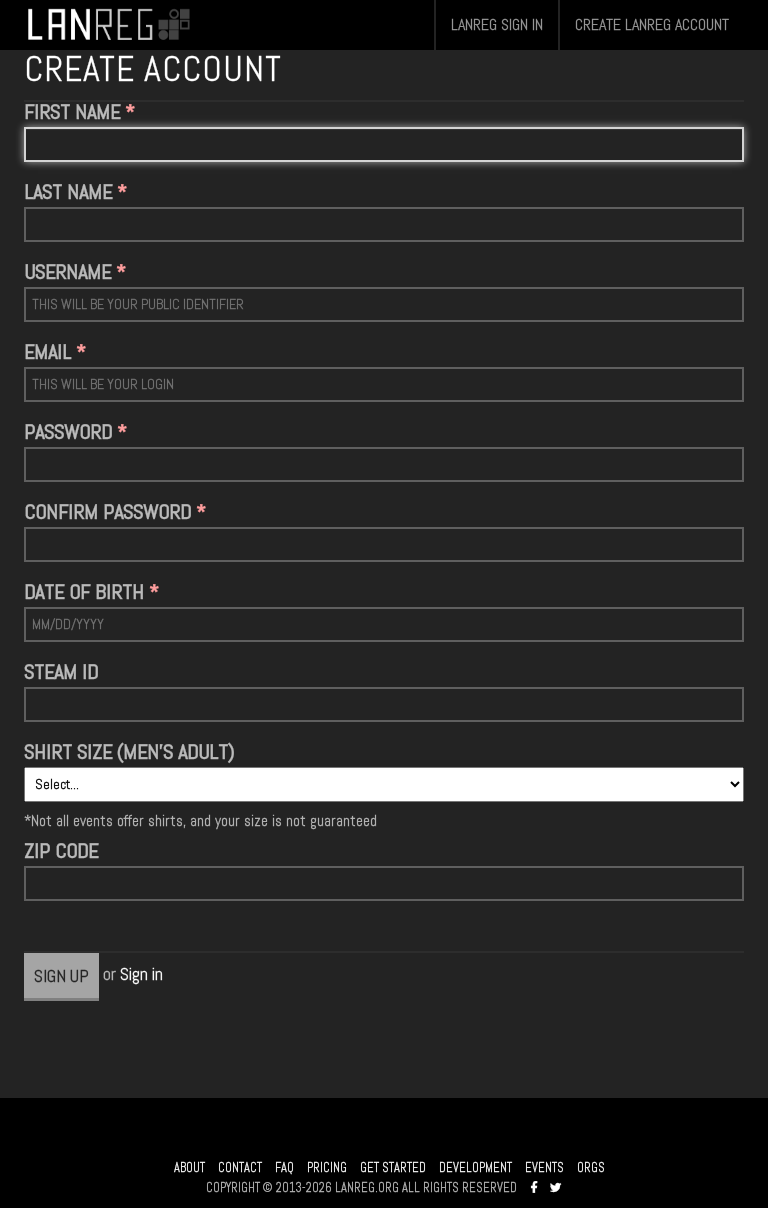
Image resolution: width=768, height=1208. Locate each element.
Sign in (141, 973)
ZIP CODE (61, 851)
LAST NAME (68, 192)
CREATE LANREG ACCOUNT (652, 24)
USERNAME (67, 272)
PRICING (327, 1168)
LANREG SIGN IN (497, 24)
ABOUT (189, 1168)
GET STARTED (393, 1168)
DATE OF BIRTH (84, 592)
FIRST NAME (72, 112)
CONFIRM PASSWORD (107, 512)
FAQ (284, 1168)
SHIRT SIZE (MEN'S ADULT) (129, 752)
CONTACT (240, 1168)
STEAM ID (61, 672)
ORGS (591, 1168)
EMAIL (47, 352)
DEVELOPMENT (475, 1168)
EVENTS (544, 1168)
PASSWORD (68, 432)
